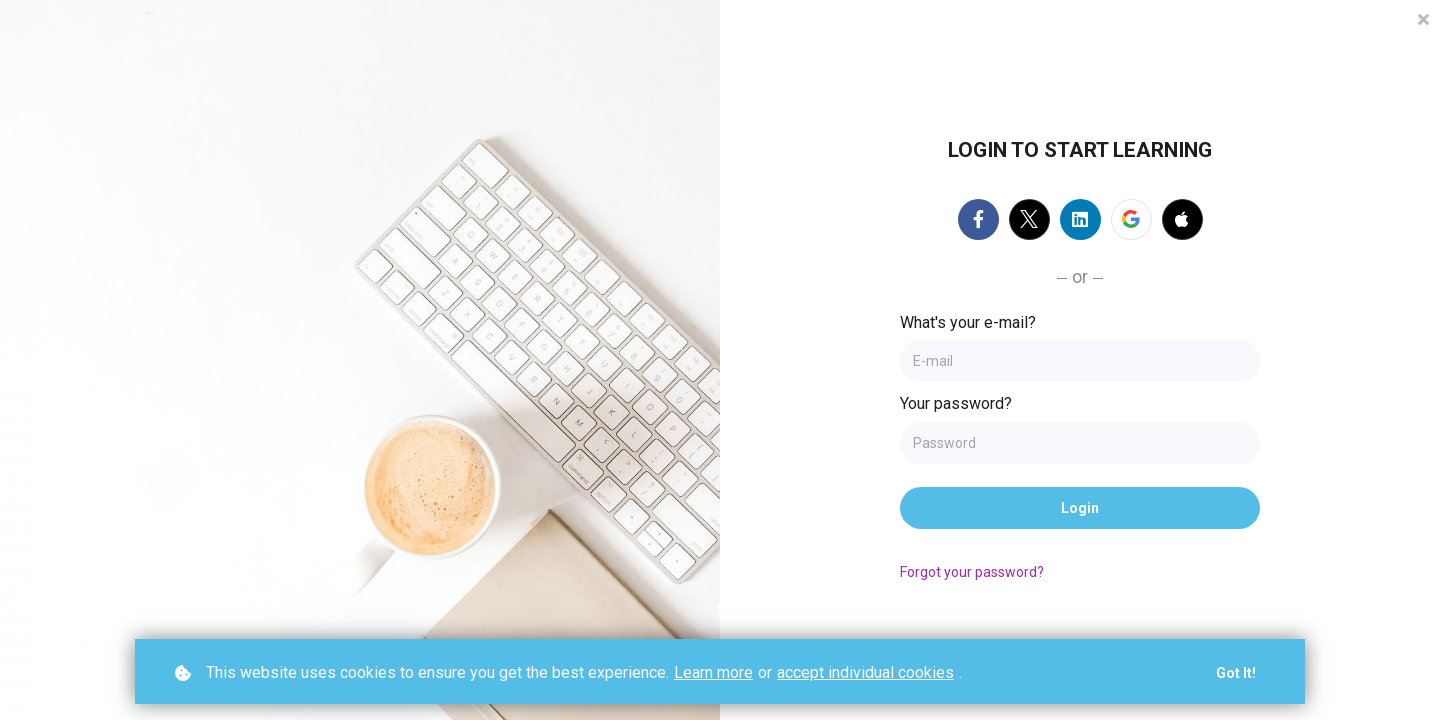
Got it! (1236, 673)
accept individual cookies (865, 672)
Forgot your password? (972, 572)
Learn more (713, 672)
